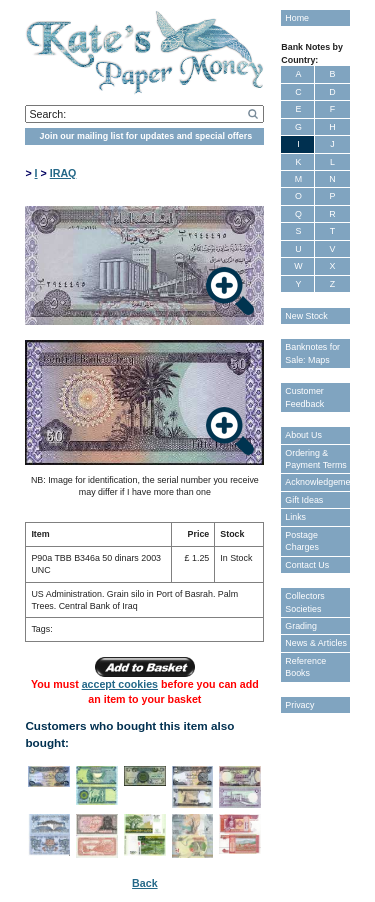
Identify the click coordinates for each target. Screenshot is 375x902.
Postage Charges (302, 541)
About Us (303, 435)
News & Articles (316, 643)
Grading (301, 626)
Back (144, 883)
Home (297, 18)
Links (295, 517)
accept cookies (120, 684)
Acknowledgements (317, 482)
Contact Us (307, 565)
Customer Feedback (304, 397)
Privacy (299, 705)
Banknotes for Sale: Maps (312, 353)
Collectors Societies (304, 602)
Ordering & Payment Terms (316, 459)
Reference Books (305, 667)
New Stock (306, 316)
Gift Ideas (304, 500)
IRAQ (63, 173)
